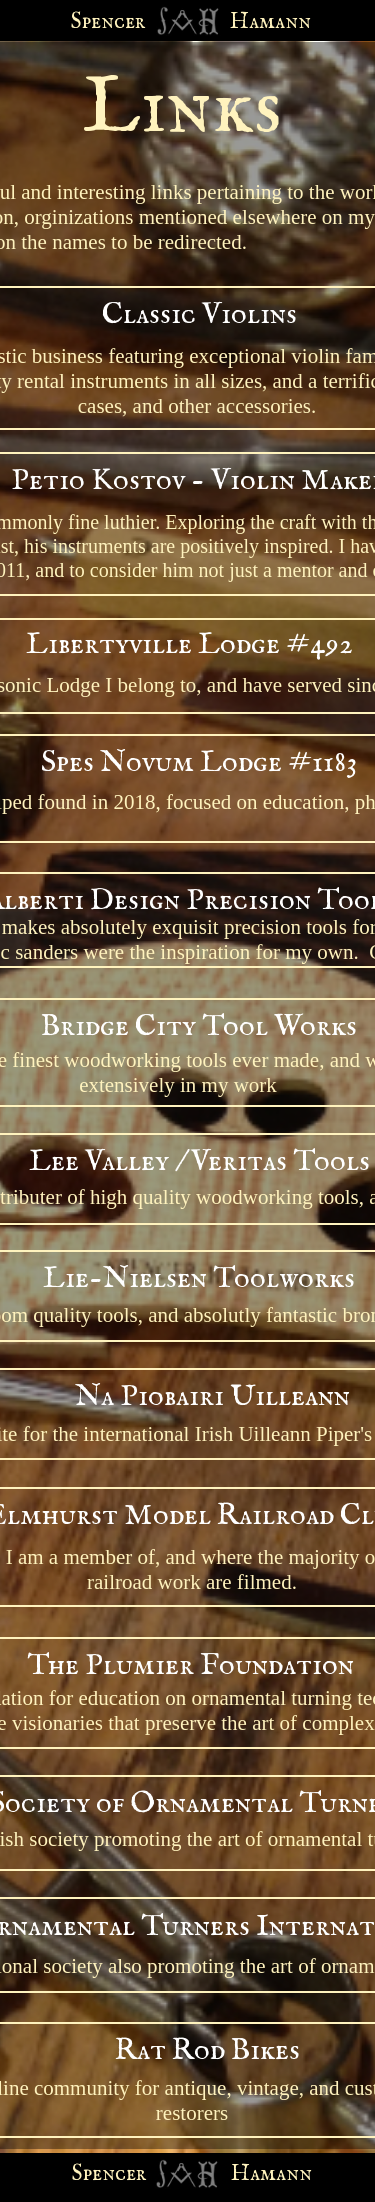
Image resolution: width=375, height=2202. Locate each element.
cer (130, 2174)
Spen (93, 2174)
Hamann (271, 2174)
